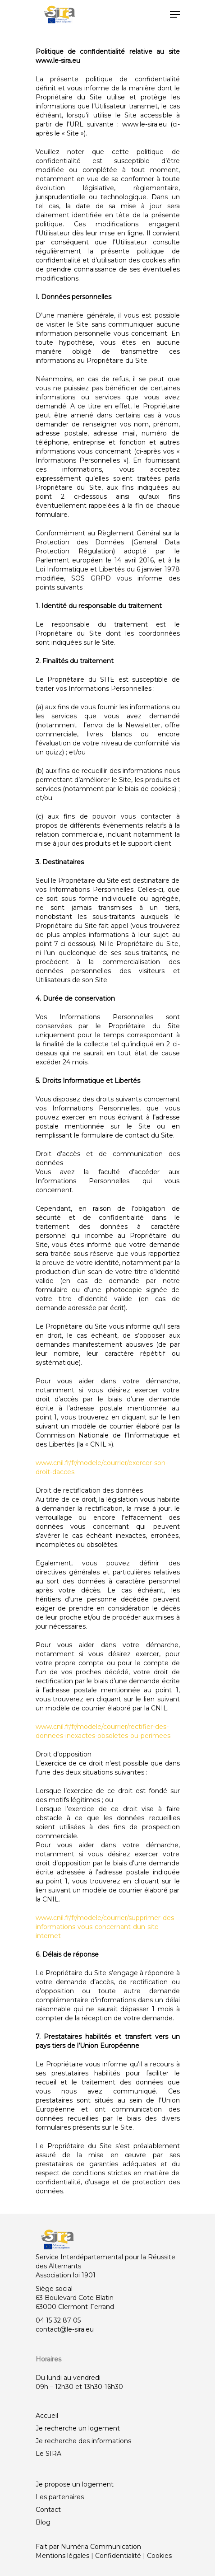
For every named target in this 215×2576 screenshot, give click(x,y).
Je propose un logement (75, 2484)
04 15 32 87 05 (58, 2320)
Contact (48, 2510)
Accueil (47, 2416)
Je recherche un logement (78, 2428)
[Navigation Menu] (175, 14)
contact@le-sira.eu (65, 2329)
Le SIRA (48, 2454)
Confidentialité (118, 2556)
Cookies (159, 2556)
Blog (43, 2522)
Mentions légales (62, 2556)
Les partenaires (60, 2497)
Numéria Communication (101, 2547)
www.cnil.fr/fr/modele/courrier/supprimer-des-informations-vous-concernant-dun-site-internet (106, 1927)
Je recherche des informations (83, 2441)
